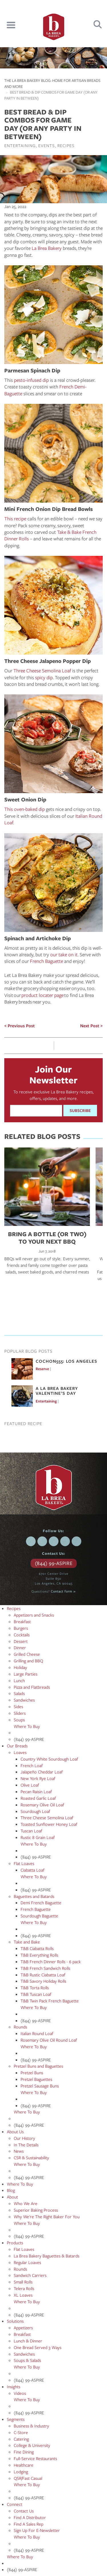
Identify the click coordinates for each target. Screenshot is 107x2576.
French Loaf (32, 1765)
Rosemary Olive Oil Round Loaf (49, 2040)
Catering (21, 2439)
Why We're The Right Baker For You (47, 2216)
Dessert (21, 1641)
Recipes (65, 145)
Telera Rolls (24, 2288)
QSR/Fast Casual (28, 2478)
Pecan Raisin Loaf (36, 1791)
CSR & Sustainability (31, 2157)
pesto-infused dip (31, 380)
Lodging (21, 2471)
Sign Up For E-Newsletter (37, 2530)
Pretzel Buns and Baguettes (38, 2066)
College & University (32, 2445)
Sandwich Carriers (30, 2275)
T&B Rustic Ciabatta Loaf (43, 1975)
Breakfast (22, 1621)
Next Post (89, 1025)
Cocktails (22, 1634)
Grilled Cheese (27, 1654)
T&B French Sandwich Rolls (45, 1968)
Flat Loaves (24, 1863)
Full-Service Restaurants (35, 2458)
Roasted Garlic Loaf (38, 1798)
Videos (20, 2393)
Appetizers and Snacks (34, 1615)
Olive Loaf (30, 1785)
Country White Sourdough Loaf (49, 1759)
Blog (11, 2190)
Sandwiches (24, 1700)
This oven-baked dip (24, 809)
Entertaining (20, 145)
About (12, 2197)
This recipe (15, 518)
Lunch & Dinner (28, 2341)
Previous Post (21, 1025)
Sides (18, 1706)
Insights (13, 2386)
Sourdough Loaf (35, 1811)
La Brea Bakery (47, 248)
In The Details (26, 2145)
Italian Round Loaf (37, 2033)
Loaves (20, 1752)
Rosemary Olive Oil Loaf (42, 1804)
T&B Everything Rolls (39, 1955)
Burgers (21, 1628)
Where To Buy (27, 1726)
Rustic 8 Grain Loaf (38, 1837)
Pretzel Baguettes (36, 2079)
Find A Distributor (30, 2517)
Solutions (15, 2321)
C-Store (21, 2432)
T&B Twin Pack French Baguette (50, 2001)
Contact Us (24, 2511)
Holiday (20, 1667)
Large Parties (25, 1674)
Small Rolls (23, 2282)
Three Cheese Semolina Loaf (42, 670)
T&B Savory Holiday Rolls (43, 1981)
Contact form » (63, 1591)
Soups (19, 1719)
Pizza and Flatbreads (32, 1687)
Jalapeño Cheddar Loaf (42, 1772)
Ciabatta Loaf (33, 1870)
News (19, 2151)
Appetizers (23, 2327)
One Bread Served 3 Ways (37, 2347)
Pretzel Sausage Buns (40, 2086)
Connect (14, 2504)
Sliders (20, 1713)
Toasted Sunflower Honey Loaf (49, 1824)
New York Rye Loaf (38, 1778)
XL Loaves (23, 2295)
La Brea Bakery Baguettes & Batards (46, 2256)
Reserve (42, 1368)
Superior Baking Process (36, 2210)
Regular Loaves (27, 2262)
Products (15, 2242)
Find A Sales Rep (28, 2524)
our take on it (64, 954)
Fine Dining (24, 2452)
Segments (16, 2419)
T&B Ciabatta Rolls (37, 1948)
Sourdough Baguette (39, 1916)
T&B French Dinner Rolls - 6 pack (51, 1961)
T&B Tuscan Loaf (36, 1994)
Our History (24, 2138)
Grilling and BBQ (28, 1661)
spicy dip (44, 677)
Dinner (20, 1647)
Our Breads (17, 1746)
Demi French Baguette (41, 1902)
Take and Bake (27, 1942)
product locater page (42, 995)
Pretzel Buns (32, 2072)
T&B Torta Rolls (35, 1987)
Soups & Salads (27, 2360)
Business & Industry (31, 2426)
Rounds (20, 2027)
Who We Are (25, 2203)
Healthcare (23, 2465)
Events (46, 145)
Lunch (19, 1680)
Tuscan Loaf (31, 1831)
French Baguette (46, 961)
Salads (19, 1693)
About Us (15, 2131)
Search (98, 24)
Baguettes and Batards (34, 1896)
